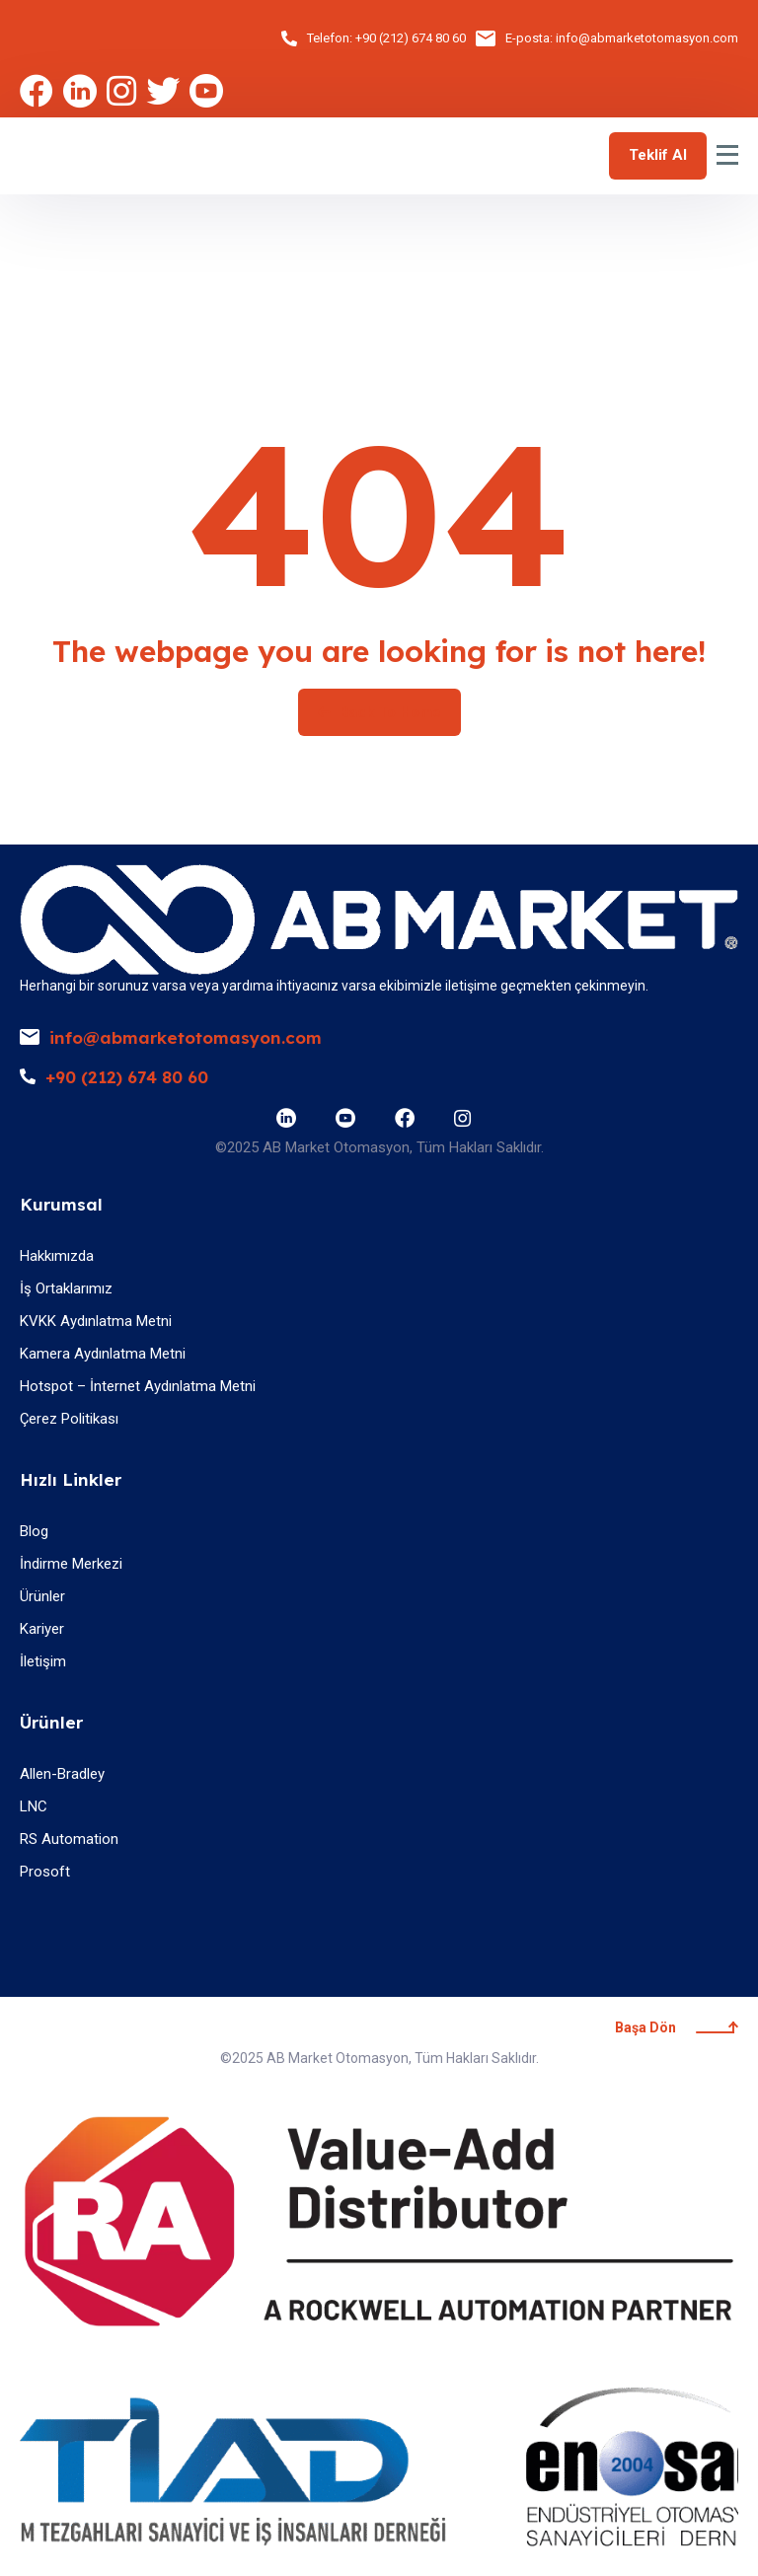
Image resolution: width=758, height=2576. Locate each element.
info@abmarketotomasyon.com (647, 38)
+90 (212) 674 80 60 (410, 38)
